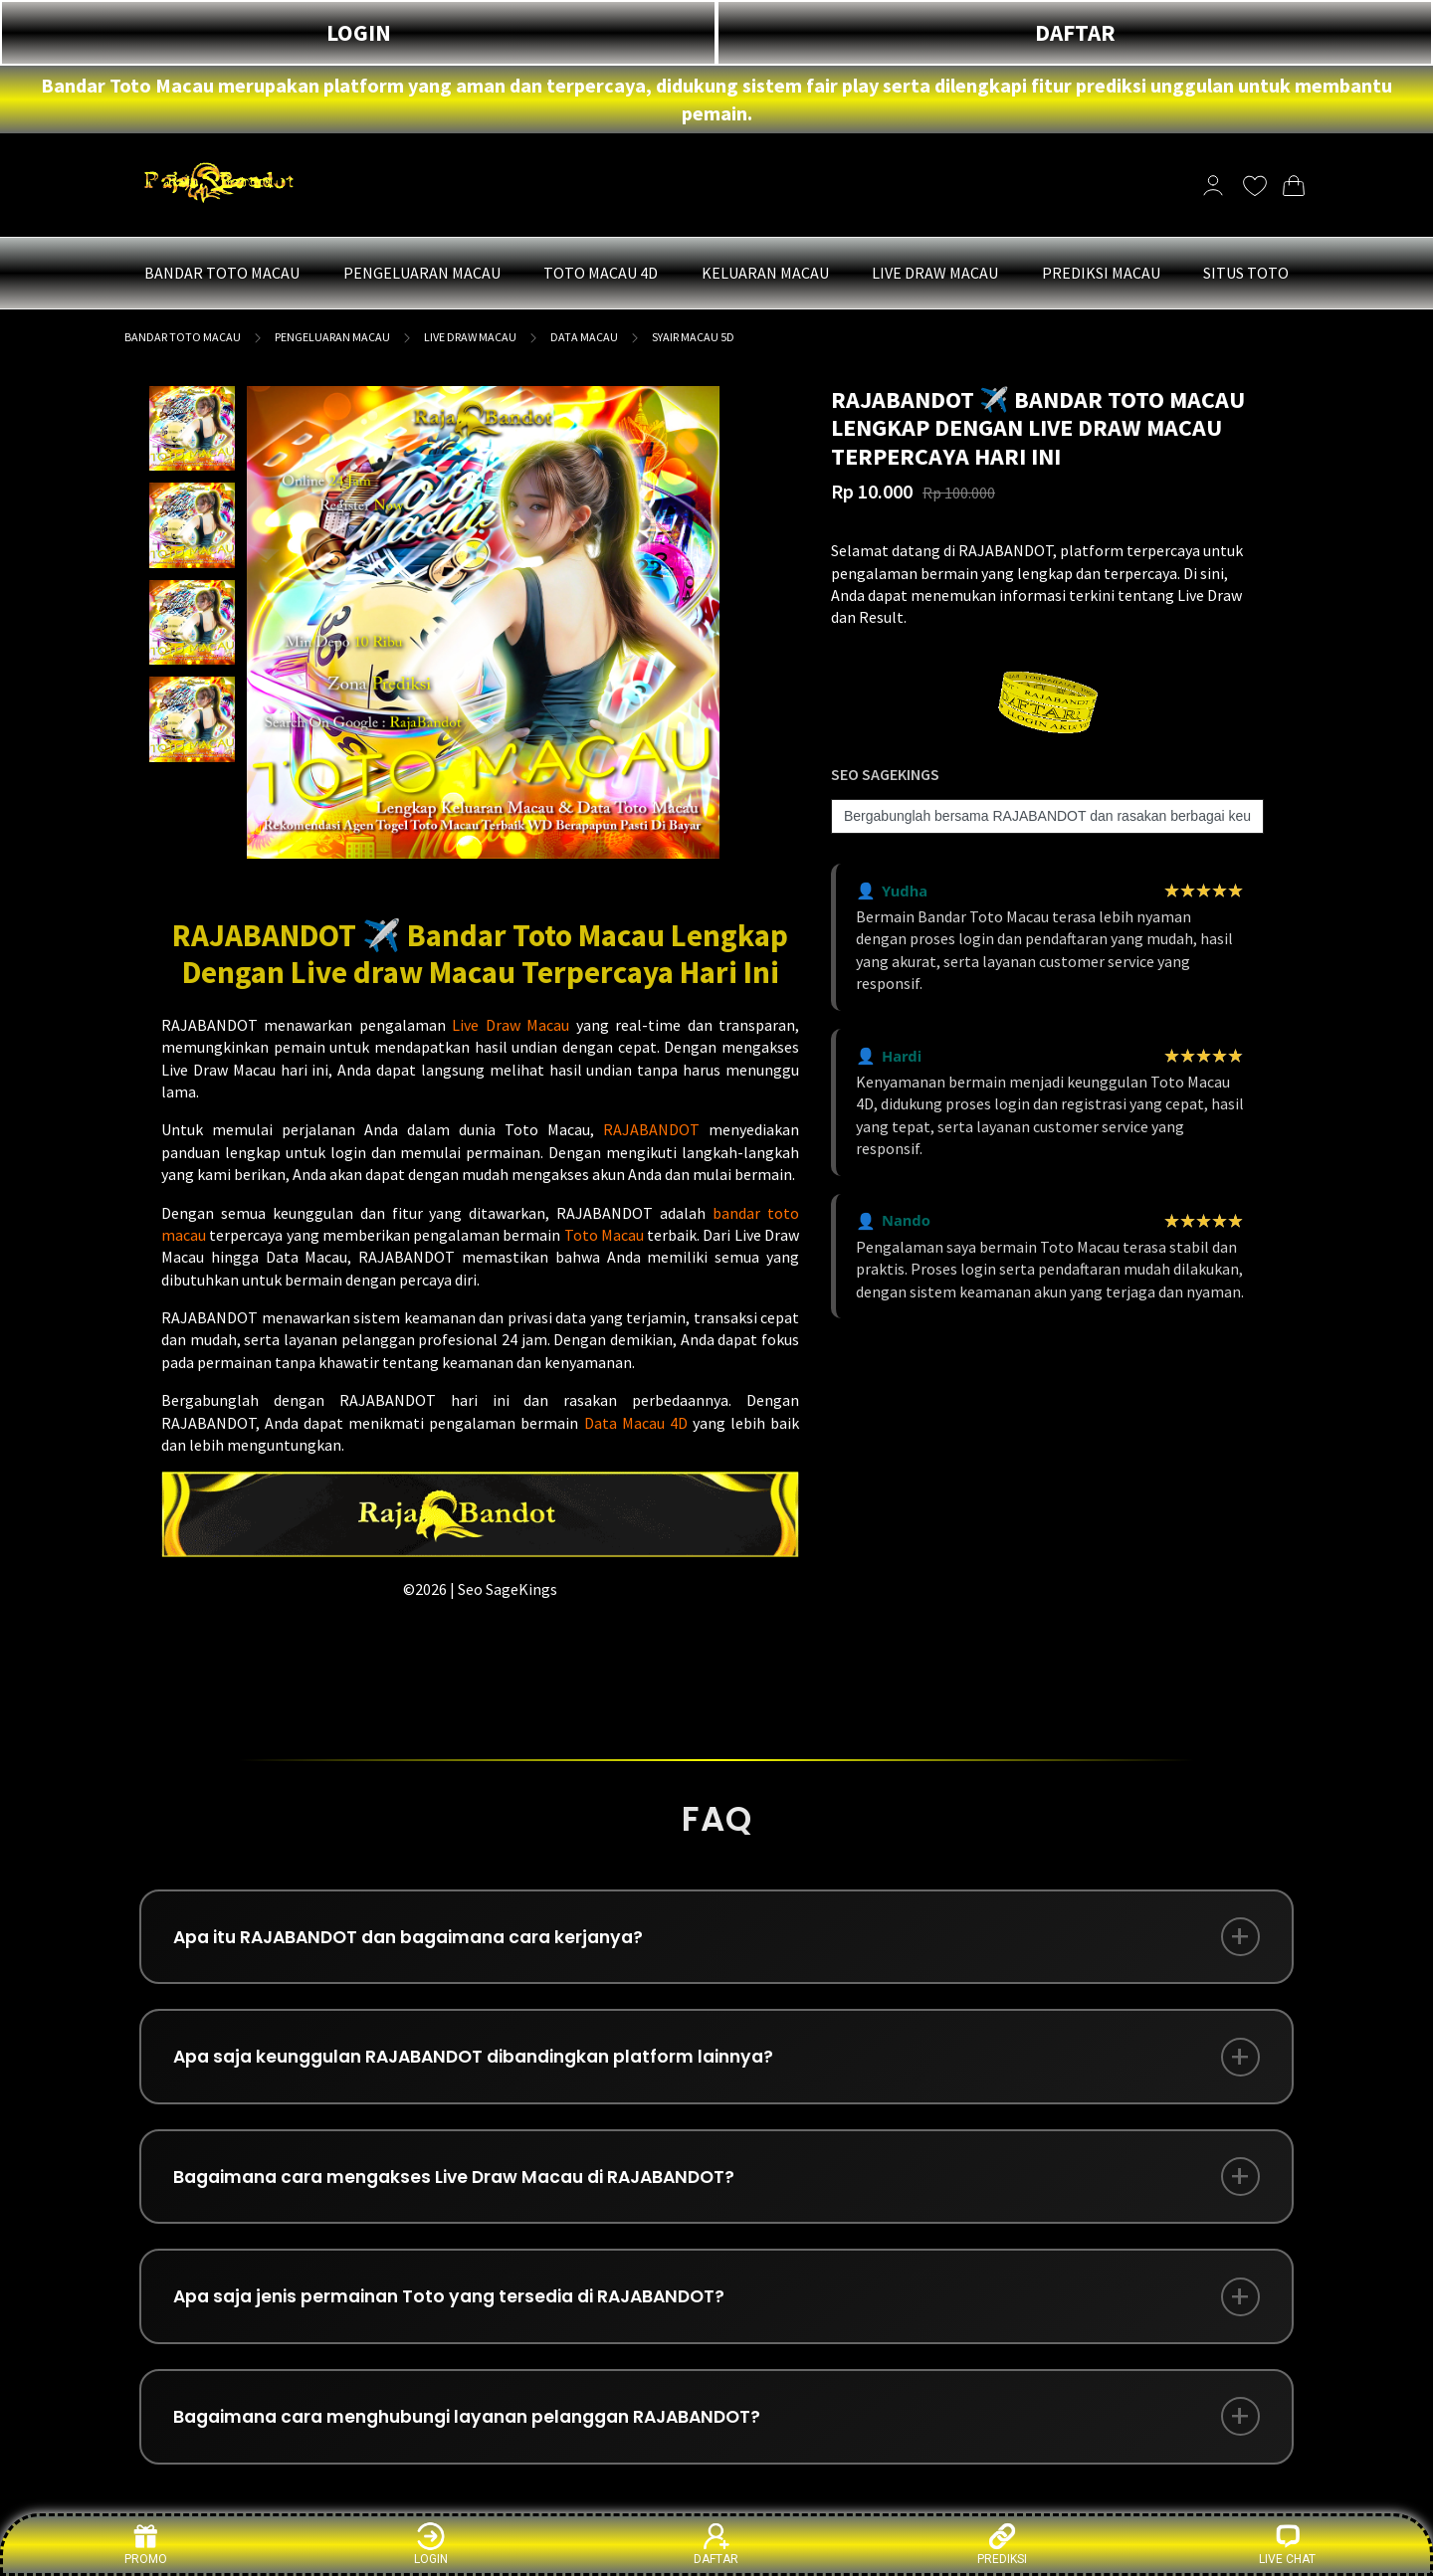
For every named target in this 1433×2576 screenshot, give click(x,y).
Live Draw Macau (510, 1025)
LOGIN (358, 32)
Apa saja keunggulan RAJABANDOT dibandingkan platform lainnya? (493, 2063)
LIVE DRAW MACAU (470, 336)
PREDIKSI (1002, 2543)
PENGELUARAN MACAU (332, 336)
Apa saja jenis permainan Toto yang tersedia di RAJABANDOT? (464, 2311)
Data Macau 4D (636, 1423)
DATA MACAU (584, 336)
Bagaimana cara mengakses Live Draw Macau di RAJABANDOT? (471, 2187)
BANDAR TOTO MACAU (182, 336)
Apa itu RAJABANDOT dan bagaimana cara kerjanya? (424, 1938)
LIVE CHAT (1287, 2543)
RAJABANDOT (651, 1129)
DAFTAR (1075, 32)
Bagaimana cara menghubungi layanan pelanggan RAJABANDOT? (487, 2436)
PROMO (145, 2543)
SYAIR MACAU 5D (693, 336)
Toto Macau (604, 1235)
